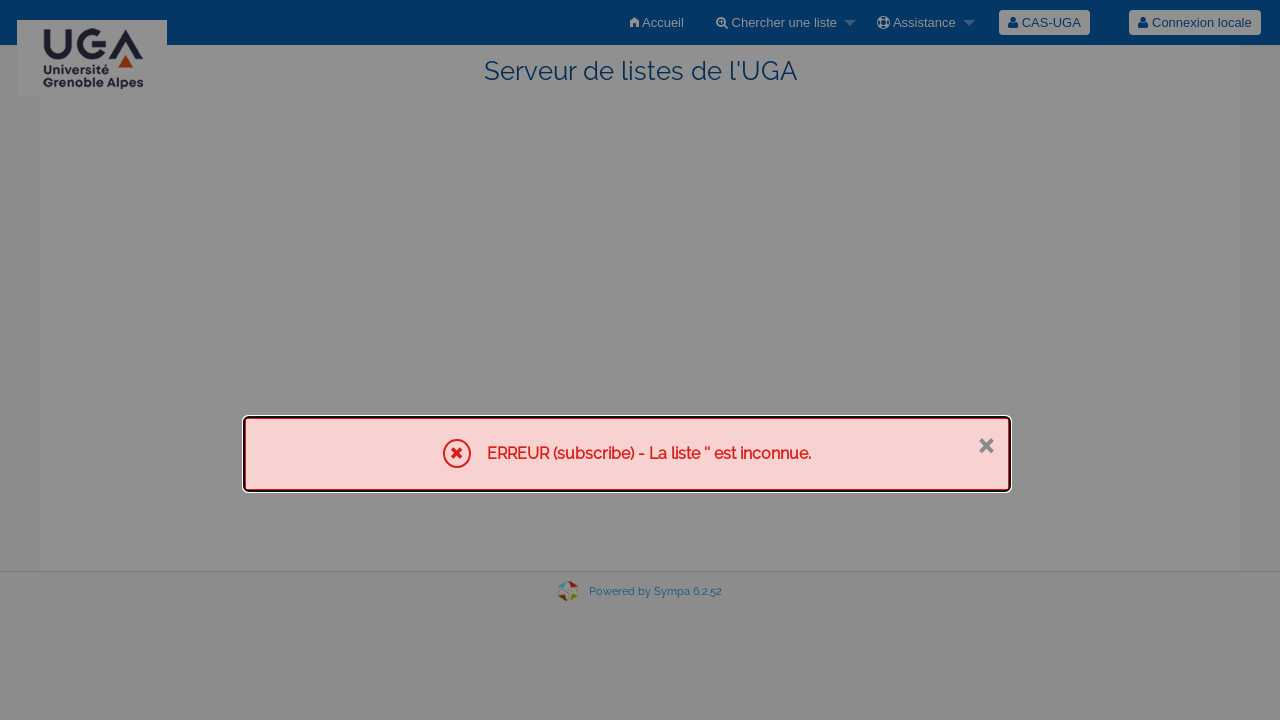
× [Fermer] (985, 444)
